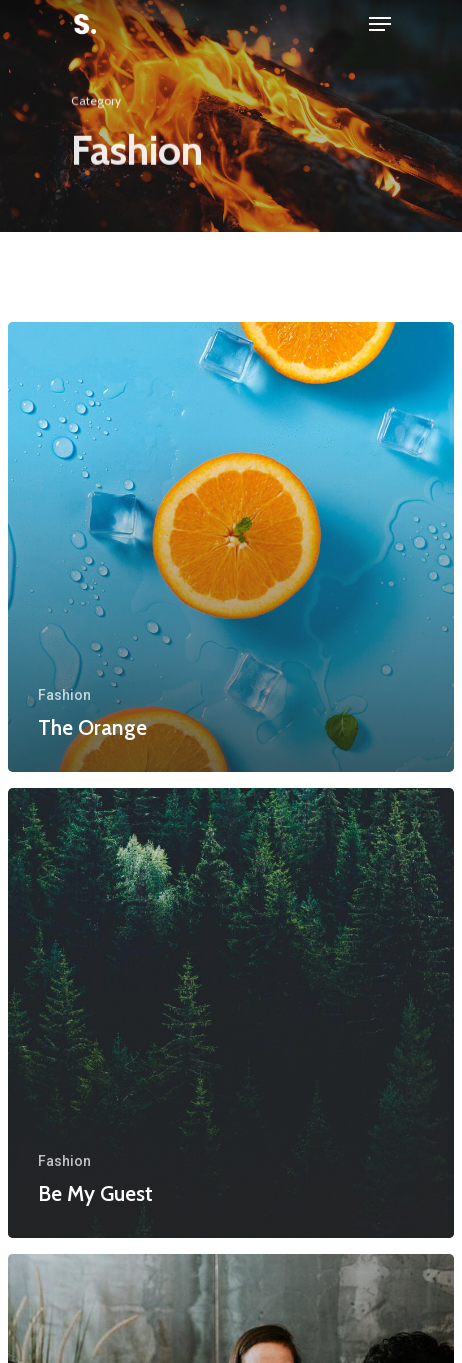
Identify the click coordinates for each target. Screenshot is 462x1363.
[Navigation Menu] (380, 24)
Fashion (64, 695)
